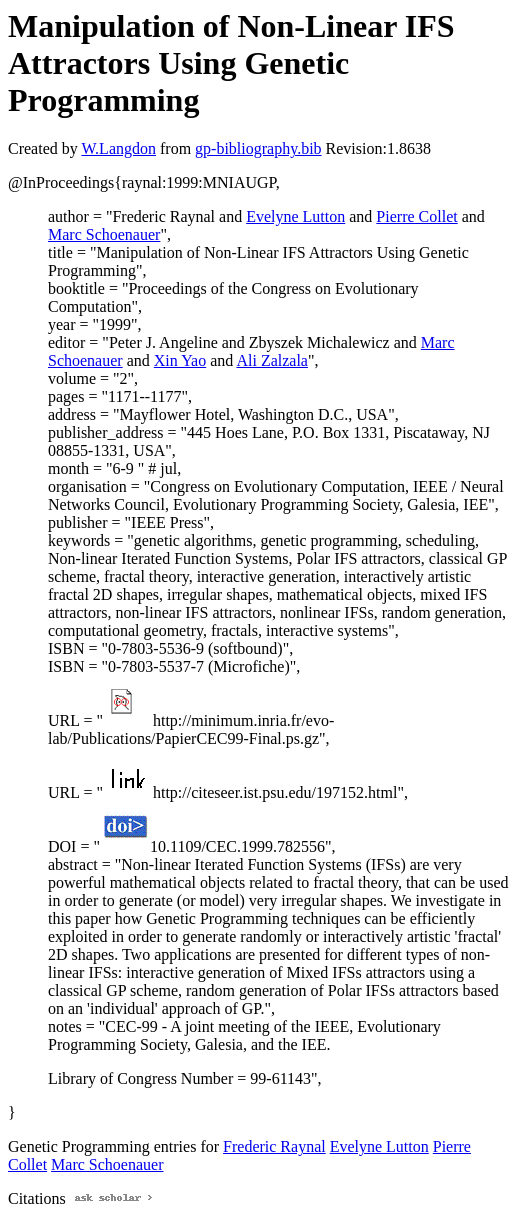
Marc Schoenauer (104, 234)
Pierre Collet (416, 216)
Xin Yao (180, 360)
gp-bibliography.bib (258, 148)
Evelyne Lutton (295, 216)
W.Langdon (118, 148)
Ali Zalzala (272, 360)
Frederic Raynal (274, 1146)
